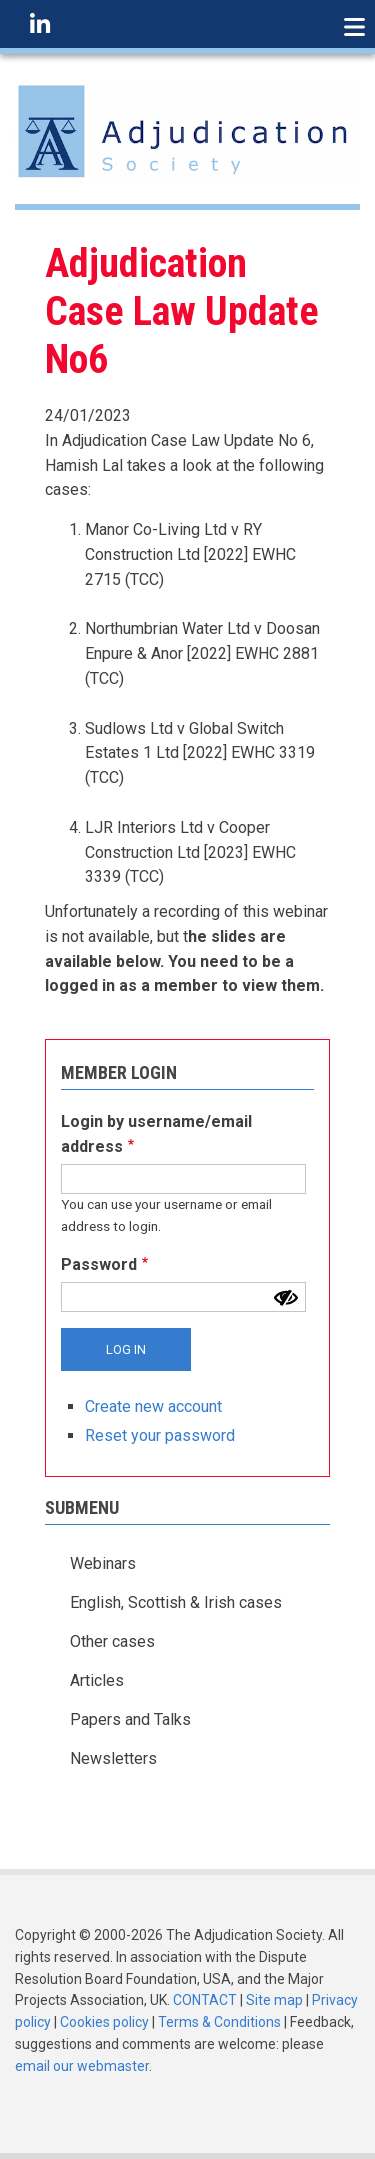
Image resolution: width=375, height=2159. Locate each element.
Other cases (112, 1641)
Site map (274, 2000)
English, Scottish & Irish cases (176, 1602)
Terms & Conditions (219, 2022)
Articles (97, 1680)
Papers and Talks (130, 1719)
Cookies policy (104, 2022)
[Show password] (286, 1298)
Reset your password (160, 1435)
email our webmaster (82, 2066)
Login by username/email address (156, 1134)
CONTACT (205, 2000)
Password (99, 1264)
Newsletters (113, 1758)
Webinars (103, 1563)
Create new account (153, 1406)
